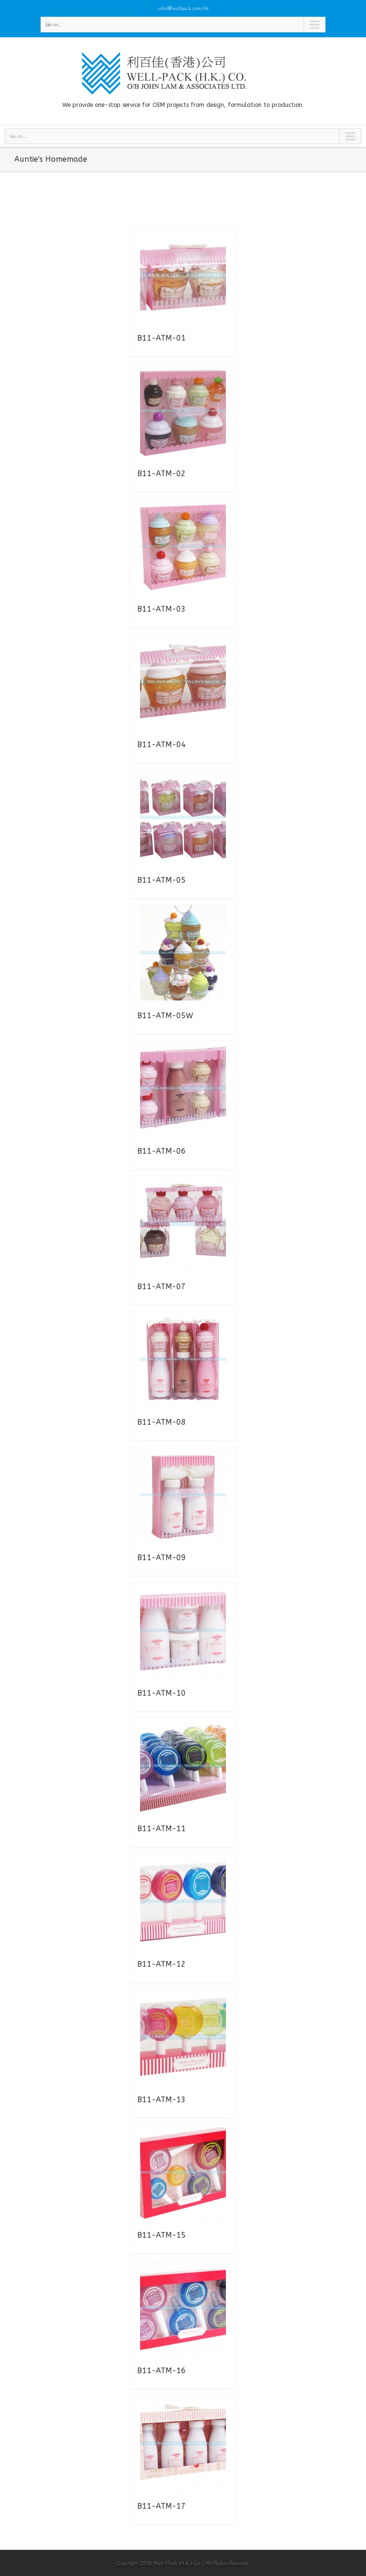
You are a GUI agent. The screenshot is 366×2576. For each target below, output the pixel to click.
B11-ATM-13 (161, 2099)
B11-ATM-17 (161, 2506)
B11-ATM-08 (161, 1422)
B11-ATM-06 (161, 1151)
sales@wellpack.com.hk (183, 8)
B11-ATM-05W (165, 1015)
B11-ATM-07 (161, 1286)
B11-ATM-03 (161, 609)
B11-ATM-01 (161, 338)
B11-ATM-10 (161, 1693)
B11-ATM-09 (161, 1557)
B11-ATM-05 (161, 880)
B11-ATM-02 (161, 473)
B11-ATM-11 (161, 1828)
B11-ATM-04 (161, 744)
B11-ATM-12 (161, 1964)
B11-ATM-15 (161, 2235)
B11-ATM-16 (161, 2370)
